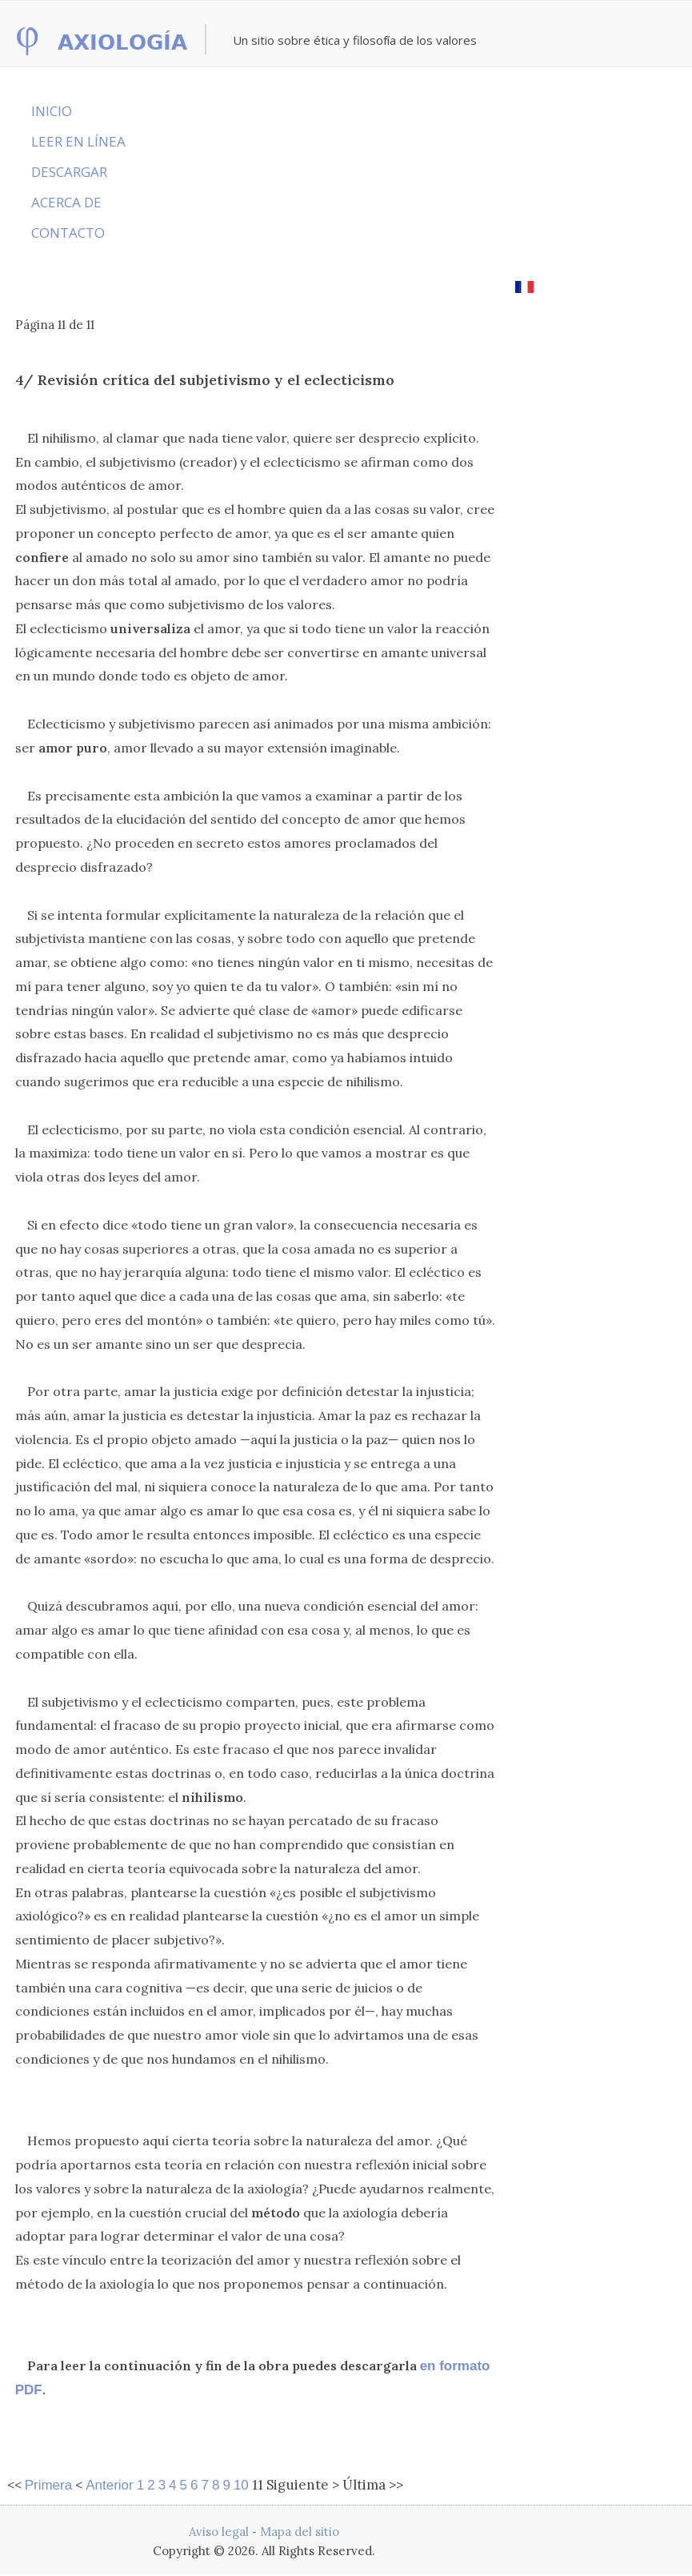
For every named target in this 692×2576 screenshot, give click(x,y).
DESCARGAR (69, 172)
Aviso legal (219, 2531)
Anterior (110, 2485)
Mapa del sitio (299, 2531)
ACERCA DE (66, 202)
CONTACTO (68, 232)
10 (241, 2485)
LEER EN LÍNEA (78, 141)
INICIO (51, 111)
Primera (49, 2485)
